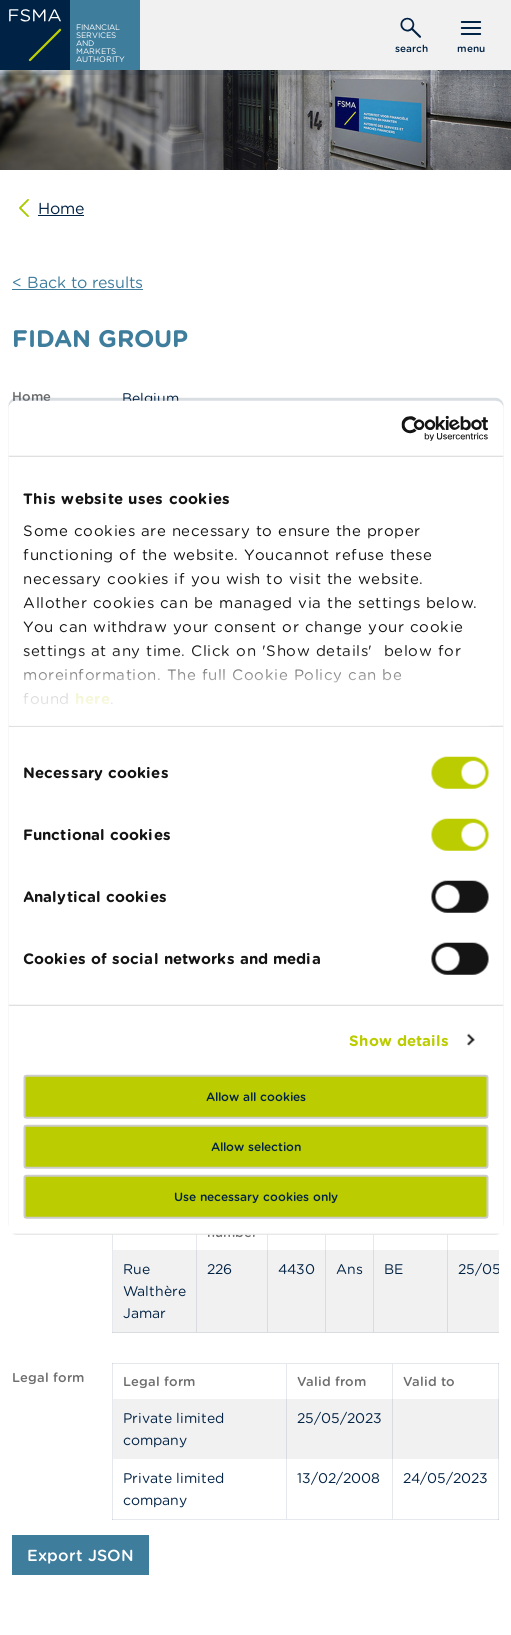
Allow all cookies (256, 1096)
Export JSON (80, 1555)
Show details (399, 1039)
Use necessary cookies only (256, 1196)
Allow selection (256, 1146)
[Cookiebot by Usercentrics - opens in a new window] (400, 428)
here (92, 697)
